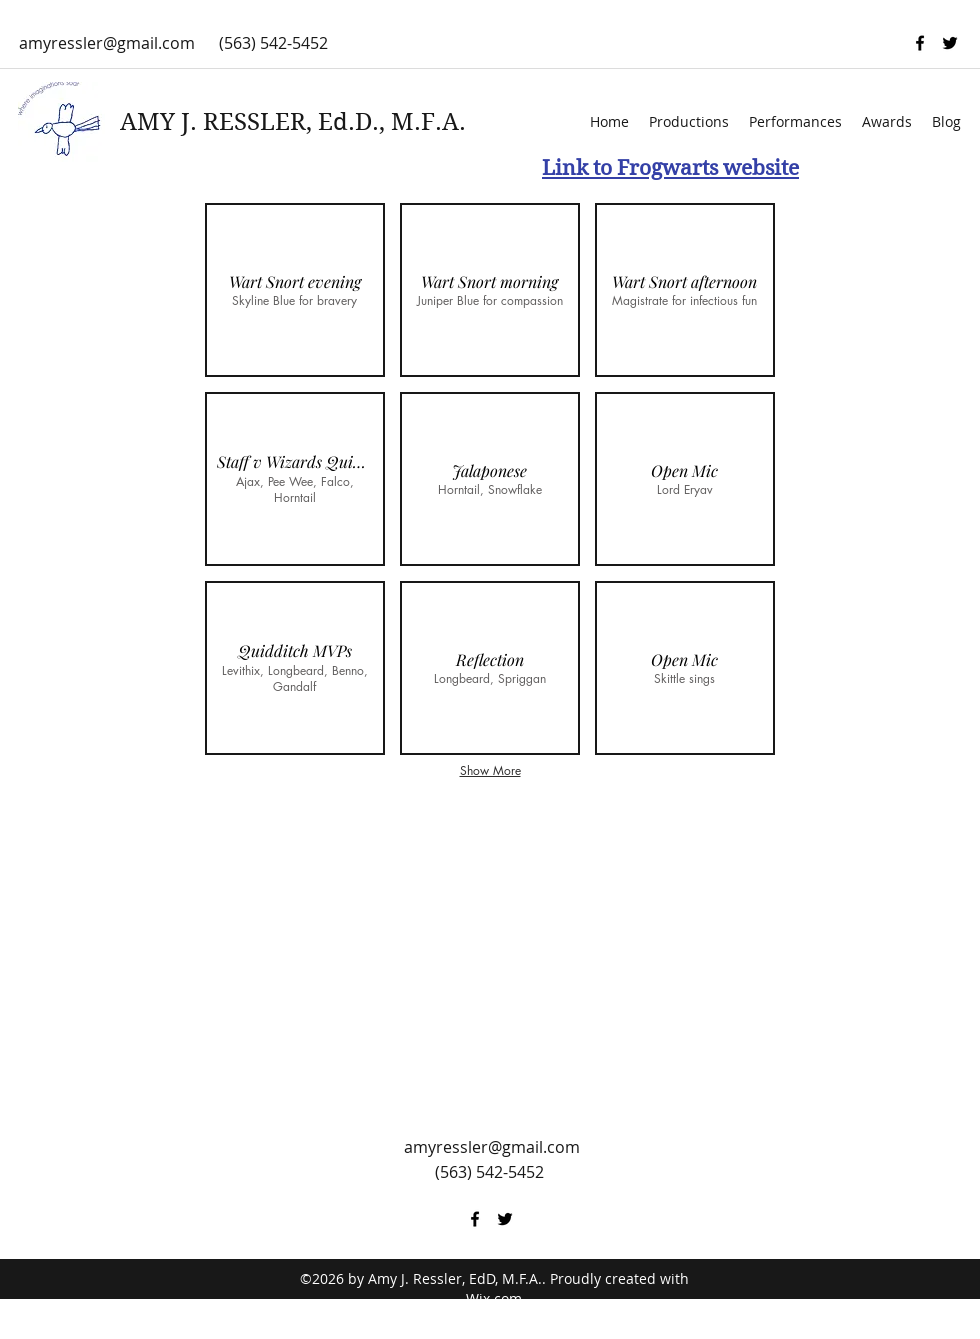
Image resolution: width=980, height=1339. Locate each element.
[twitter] (950, 43)
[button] (295, 290)
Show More (490, 770)
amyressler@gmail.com (107, 43)
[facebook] (920, 43)
